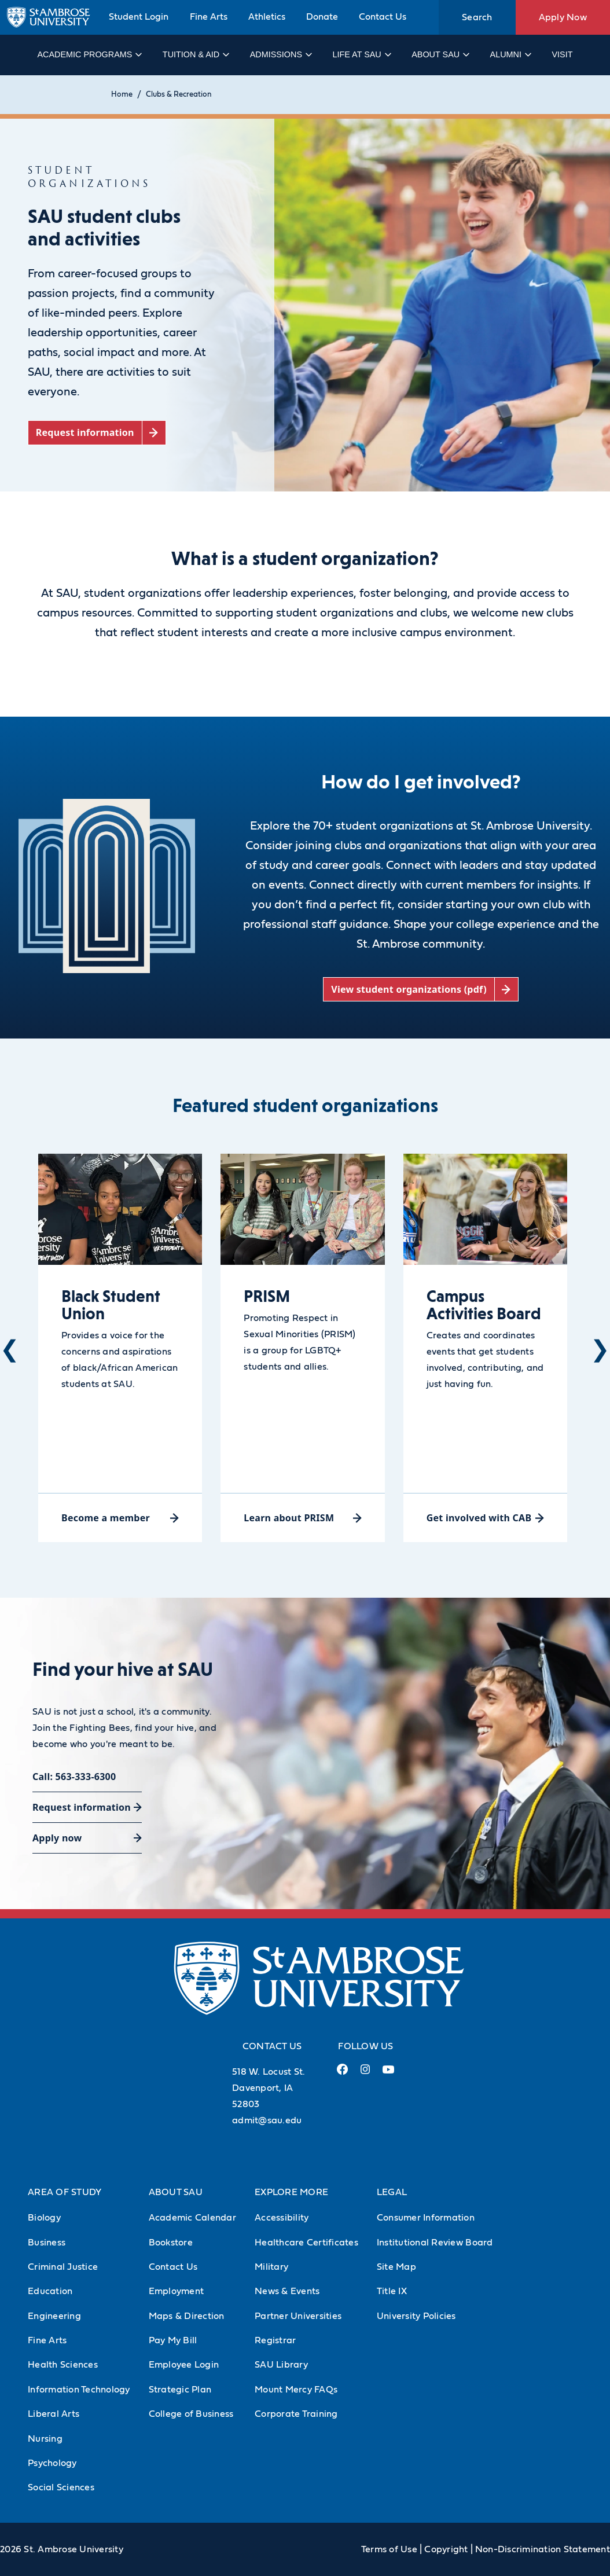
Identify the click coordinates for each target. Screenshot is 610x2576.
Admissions (280, 54)
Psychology (52, 2463)
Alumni (510, 54)
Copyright (446, 2549)
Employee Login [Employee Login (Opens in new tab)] (184, 2364)
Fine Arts (208, 16)
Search (477, 17)
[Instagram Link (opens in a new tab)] (364, 2073)
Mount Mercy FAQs (296, 2389)
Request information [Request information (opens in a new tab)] (81, 1807)
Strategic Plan (180, 2389)
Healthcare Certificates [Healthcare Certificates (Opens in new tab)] (306, 2242)
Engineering (54, 2316)
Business (46, 2242)
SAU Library (281, 2364)
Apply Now (563, 17)
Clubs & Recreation (178, 94)
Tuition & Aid (195, 54)
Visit (562, 54)
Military (271, 2267)
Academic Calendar (192, 2217)
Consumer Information (426, 2217)
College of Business (191, 2414)
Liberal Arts (53, 2414)
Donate (322, 16)
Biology (44, 2217)
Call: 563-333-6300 (74, 1776)
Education (50, 2291)
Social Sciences (61, 2487)
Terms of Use (389, 2549)
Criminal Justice (63, 2267)
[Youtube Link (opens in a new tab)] (388, 2074)
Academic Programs (89, 54)
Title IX (392, 2291)
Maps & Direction (187, 2316)
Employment (176, 2291)
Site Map (396, 2267)
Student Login (138, 16)
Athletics (266, 16)
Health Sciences (63, 2364)
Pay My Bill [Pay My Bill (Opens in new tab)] (173, 2340)
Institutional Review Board (435, 2242)
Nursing (45, 2438)
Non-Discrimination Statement (542, 2549)
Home (122, 94)
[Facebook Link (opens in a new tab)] (342, 2074)
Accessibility (281, 2217)
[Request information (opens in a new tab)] (97, 432)
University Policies (416, 2316)
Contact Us (382, 16)
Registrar (275, 2340)
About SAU (439, 54)
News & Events (287, 2291)
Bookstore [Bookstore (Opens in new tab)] (171, 2242)
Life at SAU (361, 54)
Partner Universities (298, 2316)
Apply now (57, 1838)
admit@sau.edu (267, 2120)
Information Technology (79, 2389)
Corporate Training (296, 2414)
